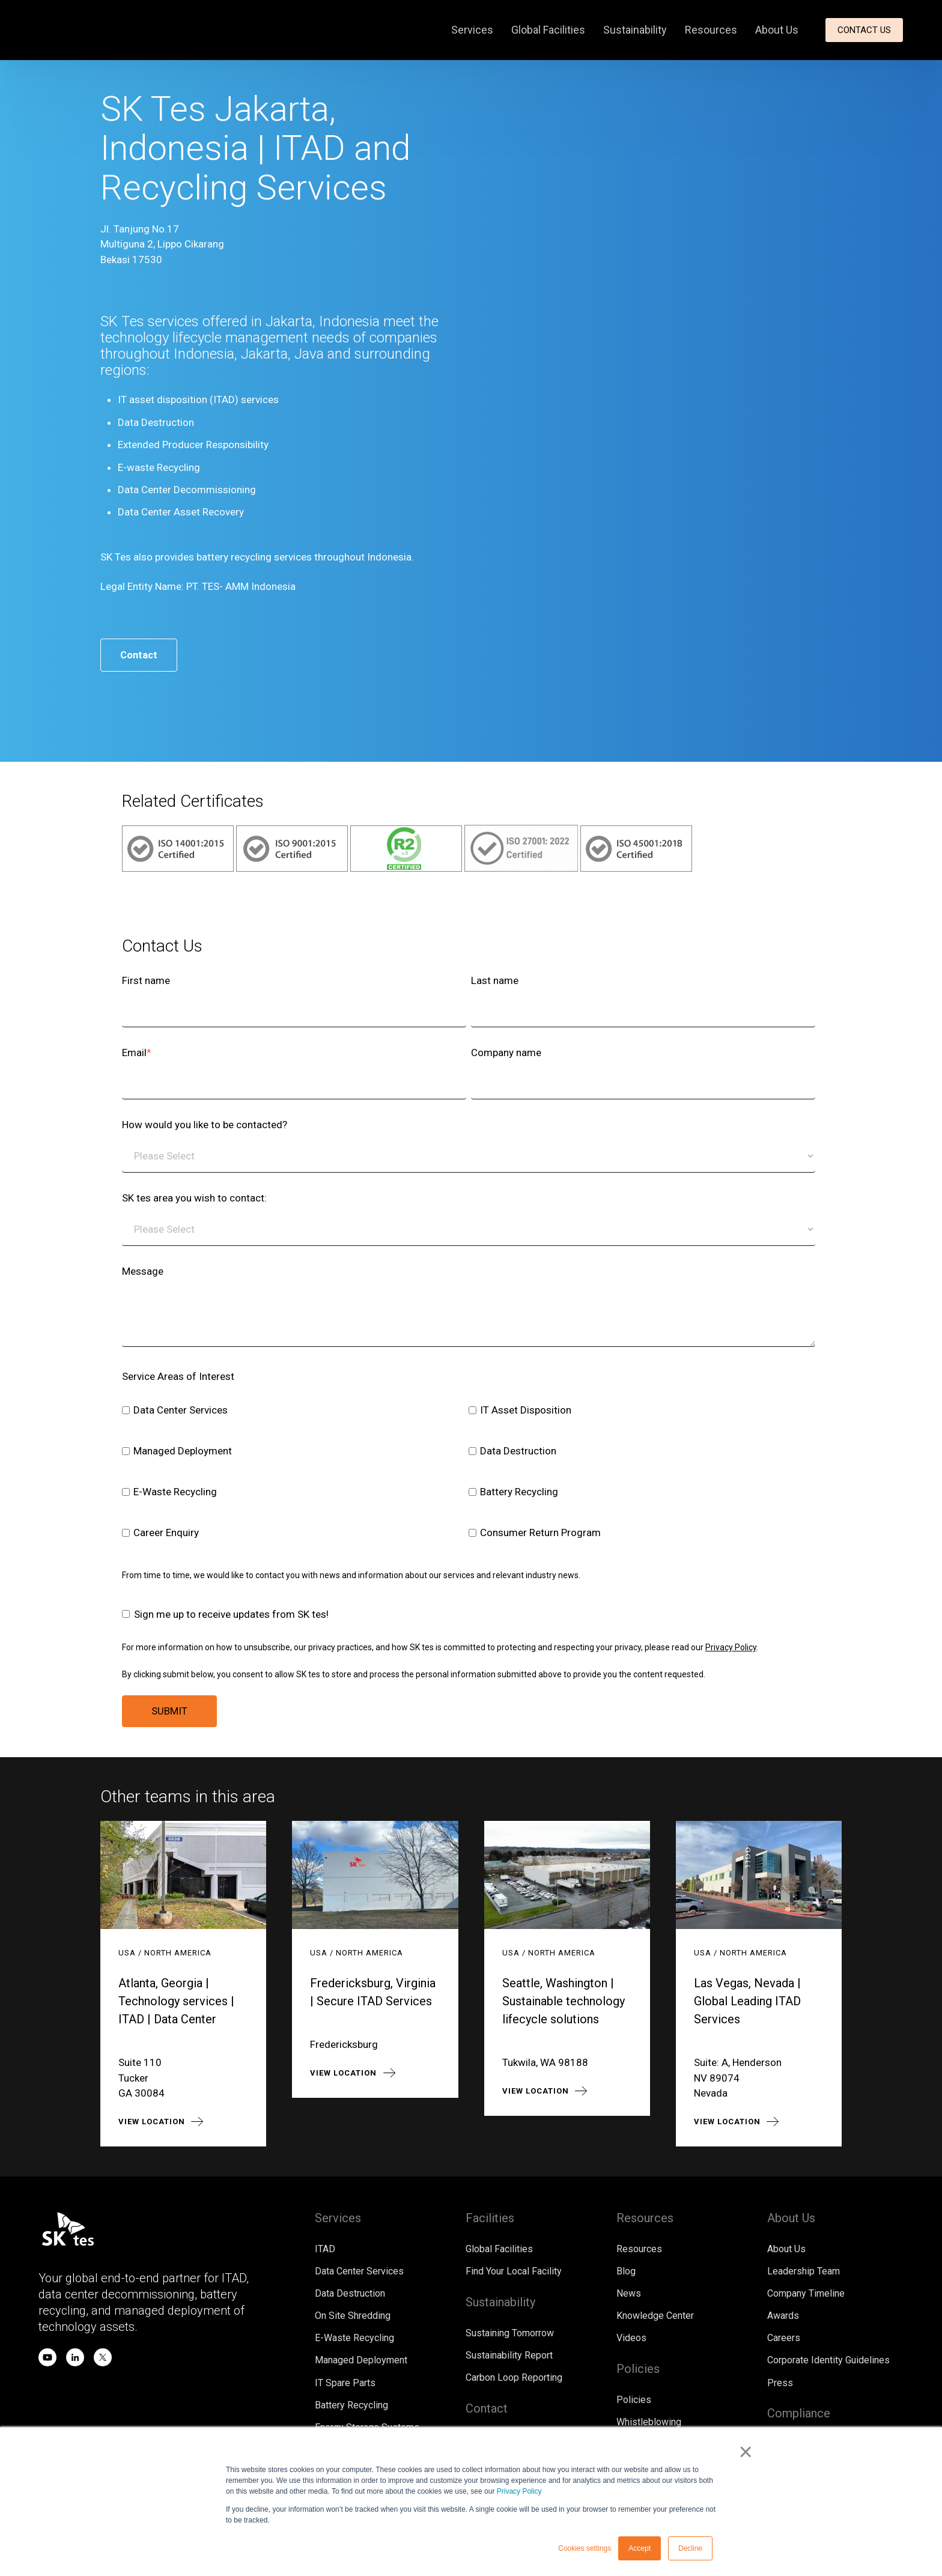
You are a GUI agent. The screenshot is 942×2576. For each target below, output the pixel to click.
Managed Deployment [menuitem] (361, 2361)
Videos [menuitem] (631, 2339)
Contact (139, 655)
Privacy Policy (519, 2491)
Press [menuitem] (780, 2384)
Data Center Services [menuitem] (359, 2271)
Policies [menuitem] (633, 2401)
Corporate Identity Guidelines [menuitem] (828, 2361)
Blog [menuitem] (626, 2271)
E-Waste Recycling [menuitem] (354, 2339)
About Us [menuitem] (776, 29)
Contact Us (864, 30)
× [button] (747, 2452)
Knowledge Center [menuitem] (655, 2316)
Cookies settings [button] (584, 2548)
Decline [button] (690, 2548)
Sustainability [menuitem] (635, 29)
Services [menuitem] (472, 29)
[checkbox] (468, 1473)
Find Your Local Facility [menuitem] (514, 2271)
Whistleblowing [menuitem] (648, 2423)
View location (151, 2121)
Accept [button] (639, 2548)
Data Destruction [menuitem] (350, 2294)
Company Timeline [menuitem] (806, 2294)
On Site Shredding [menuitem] (352, 2316)
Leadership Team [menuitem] (803, 2271)
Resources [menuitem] (711, 29)
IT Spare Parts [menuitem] (345, 2384)
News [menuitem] (628, 2294)
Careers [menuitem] (783, 2339)
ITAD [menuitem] (325, 2249)
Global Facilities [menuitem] (548, 29)
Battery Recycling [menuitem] (351, 2406)
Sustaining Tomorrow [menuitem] (510, 2333)
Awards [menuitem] (783, 2316)
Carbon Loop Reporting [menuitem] (514, 2378)
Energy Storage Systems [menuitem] (367, 2429)
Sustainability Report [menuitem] (509, 2356)
